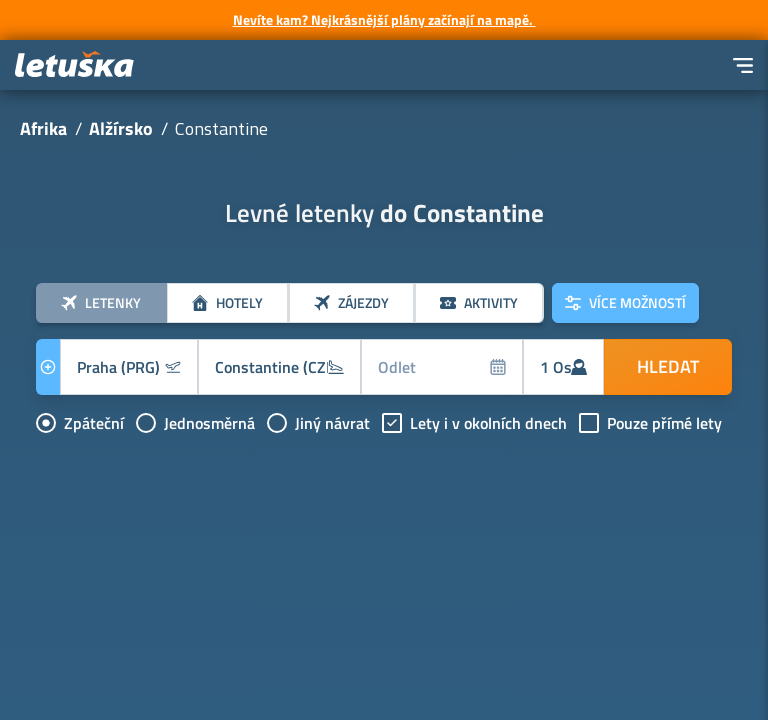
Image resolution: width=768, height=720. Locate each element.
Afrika (43, 128)
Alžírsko (121, 128)
